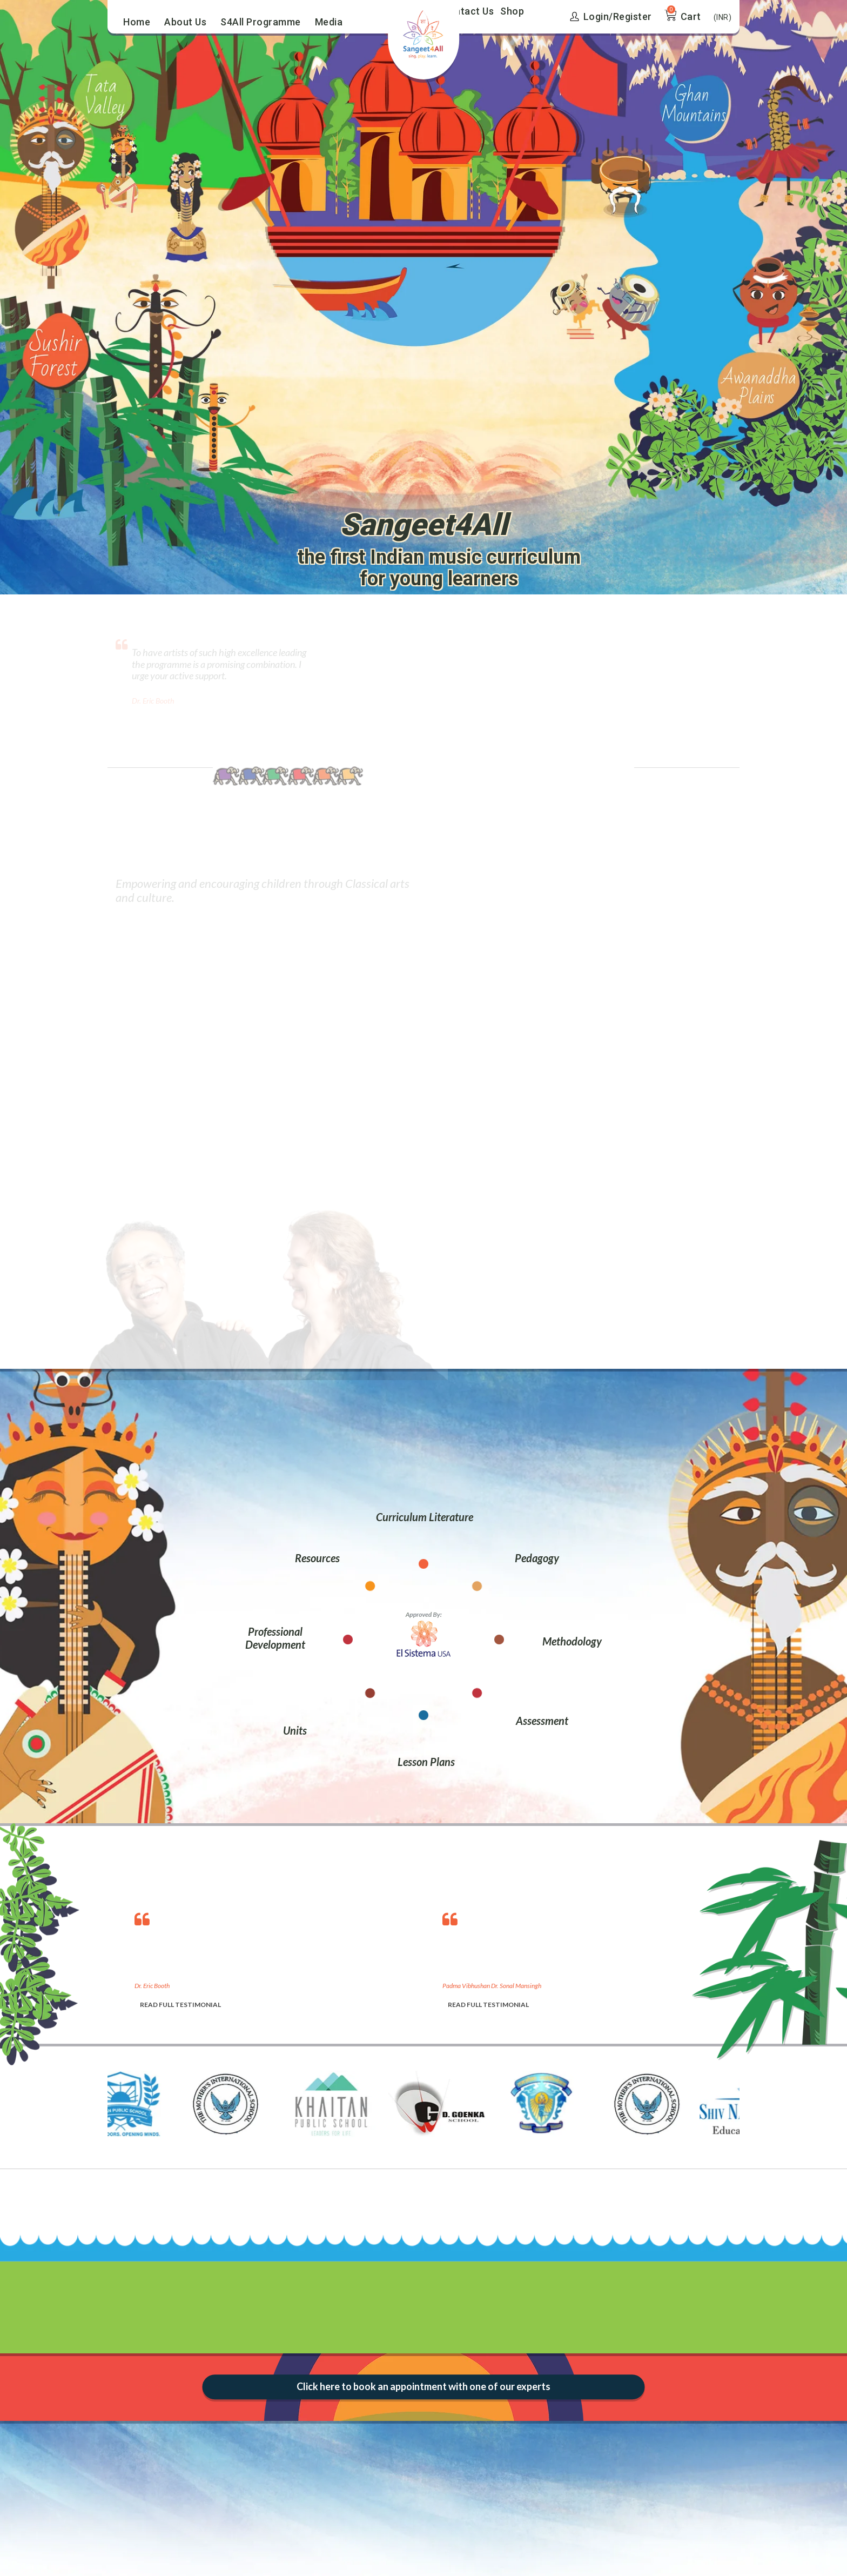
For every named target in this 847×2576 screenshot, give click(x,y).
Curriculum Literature (424, 1516)
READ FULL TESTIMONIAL (180, 2004)
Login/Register (611, 16)
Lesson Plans (426, 1761)
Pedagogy (537, 1557)
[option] (278, 1957)
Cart (691, 16)
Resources (317, 1557)
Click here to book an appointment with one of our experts (423, 2386)
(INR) (723, 17)
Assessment (542, 1720)
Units (295, 1730)
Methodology (572, 1641)
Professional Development (275, 1638)
